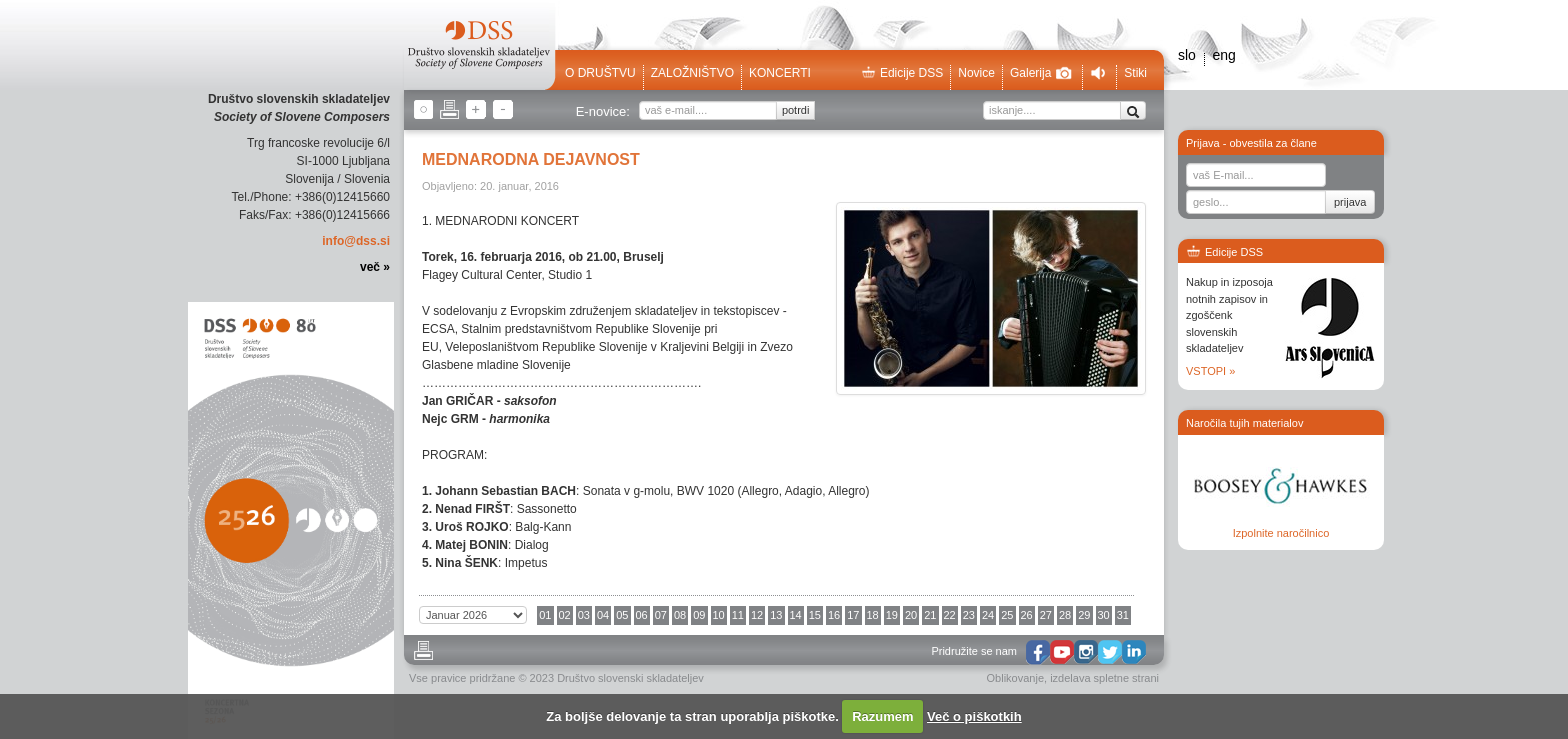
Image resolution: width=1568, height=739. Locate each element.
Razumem (882, 716)
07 (661, 615)
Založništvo (692, 73)
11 (738, 615)
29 (1084, 615)
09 (699, 615)
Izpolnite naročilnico (1281, 533)
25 (1007, 615)
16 (834, 615)
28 (1065, 615)
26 (1027, 615)
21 (930, 615)
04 (603, 615)
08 (680, 615)
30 (1104, 615)
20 (911, 615)
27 (1046, 615)
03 (584, 615)
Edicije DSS (902, 73)
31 (1123, 615)
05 (622, 615)
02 (565, 615)
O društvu (600, 73)
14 (796, 615)
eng (1223, 55)
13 (776, 615)
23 (969, 615)
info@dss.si (356, 241)
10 (719, 615)
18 (873, 615)
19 (892, 615)
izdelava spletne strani (1104, 678)
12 (757, 615)
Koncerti (780, 73)
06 (642, 615)
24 (988, 615)
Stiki (1135, 73)
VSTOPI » (1210, 371)
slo (1187, 55)
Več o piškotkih (974, 716)
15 (815, 615)
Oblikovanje (1015, 678)
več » (375, 267)
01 (545, 615)
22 (950, 615)
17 (853, 615)
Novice (976, 73)
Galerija (1041, 73)
